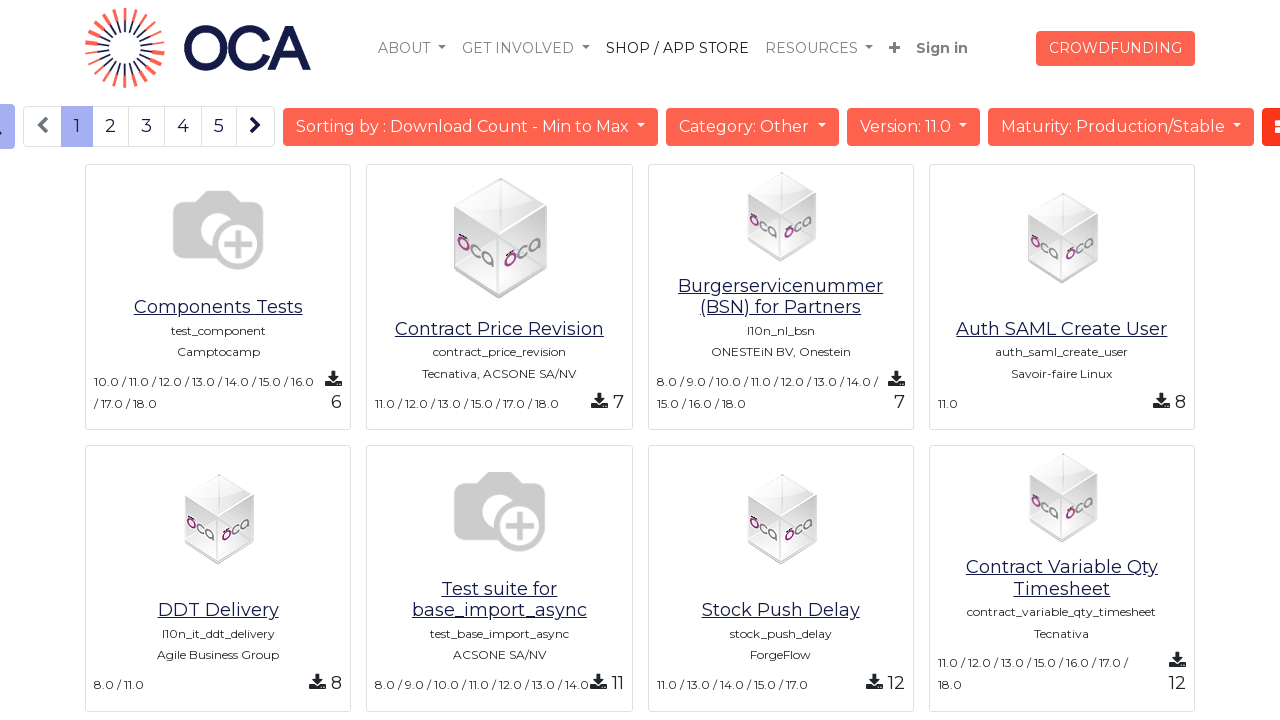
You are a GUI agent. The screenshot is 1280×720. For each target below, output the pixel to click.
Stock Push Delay (781, 610)
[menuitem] (677, 48)
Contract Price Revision (499, 329)
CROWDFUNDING (1115, 48)
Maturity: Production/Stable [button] (1115, 126)
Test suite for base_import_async (499, 600)
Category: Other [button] (746, 126)
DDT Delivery (218, 610)
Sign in (942, 48)
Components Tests (218, 307)
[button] (894, 48)
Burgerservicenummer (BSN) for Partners (780, 297)
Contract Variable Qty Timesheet (1062, 578)
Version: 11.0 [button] (907, 126)
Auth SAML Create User (1061, 329)
